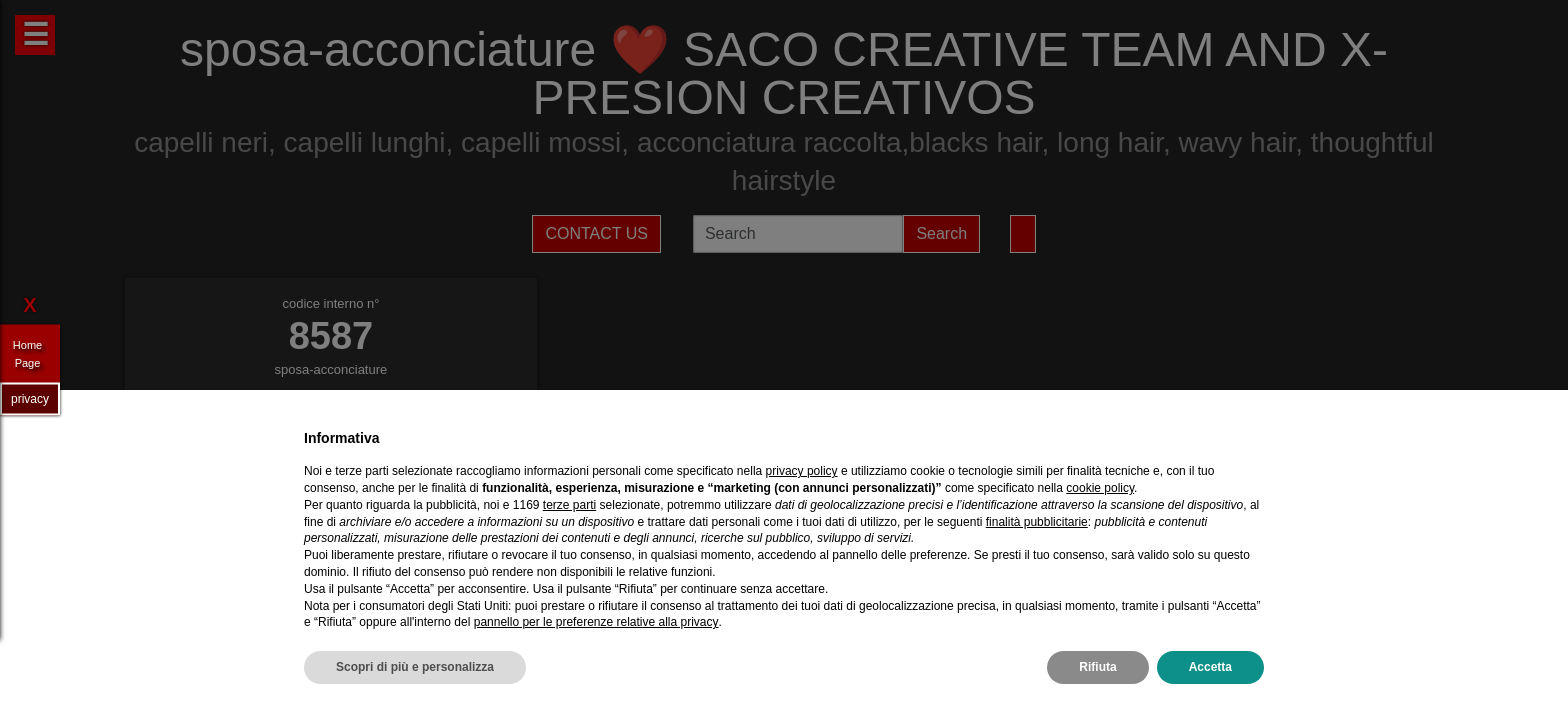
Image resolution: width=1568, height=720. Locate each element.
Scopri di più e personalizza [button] (415, 667)
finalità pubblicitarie (1037, 522)
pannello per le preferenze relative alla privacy (596, 622)
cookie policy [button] (1100, 488)
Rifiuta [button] (1097, 667)
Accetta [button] (1210, 667)
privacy (30, 398)
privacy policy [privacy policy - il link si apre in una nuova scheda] (802, 471)
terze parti (569, 505)
